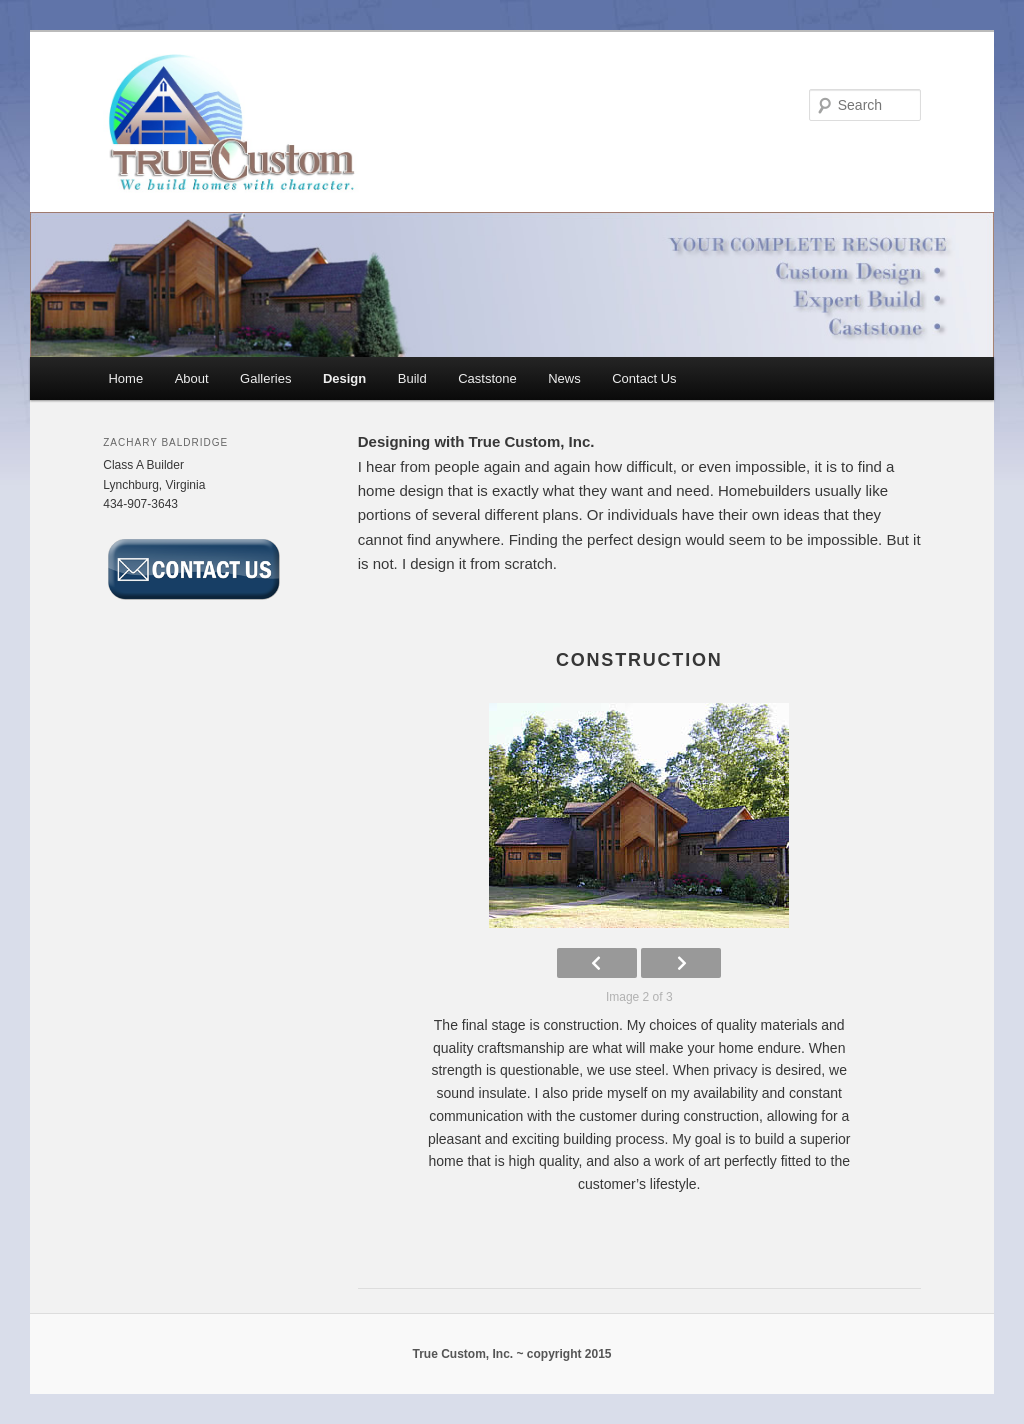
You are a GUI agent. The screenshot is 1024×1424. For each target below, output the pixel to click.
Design (344, 378)
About (192, 378)
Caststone (487, 378)
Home (125, 378)
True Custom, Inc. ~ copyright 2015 (511, 1354)
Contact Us (644, 378)
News (564, 378)
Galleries (265, 378)
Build (412, 378)
